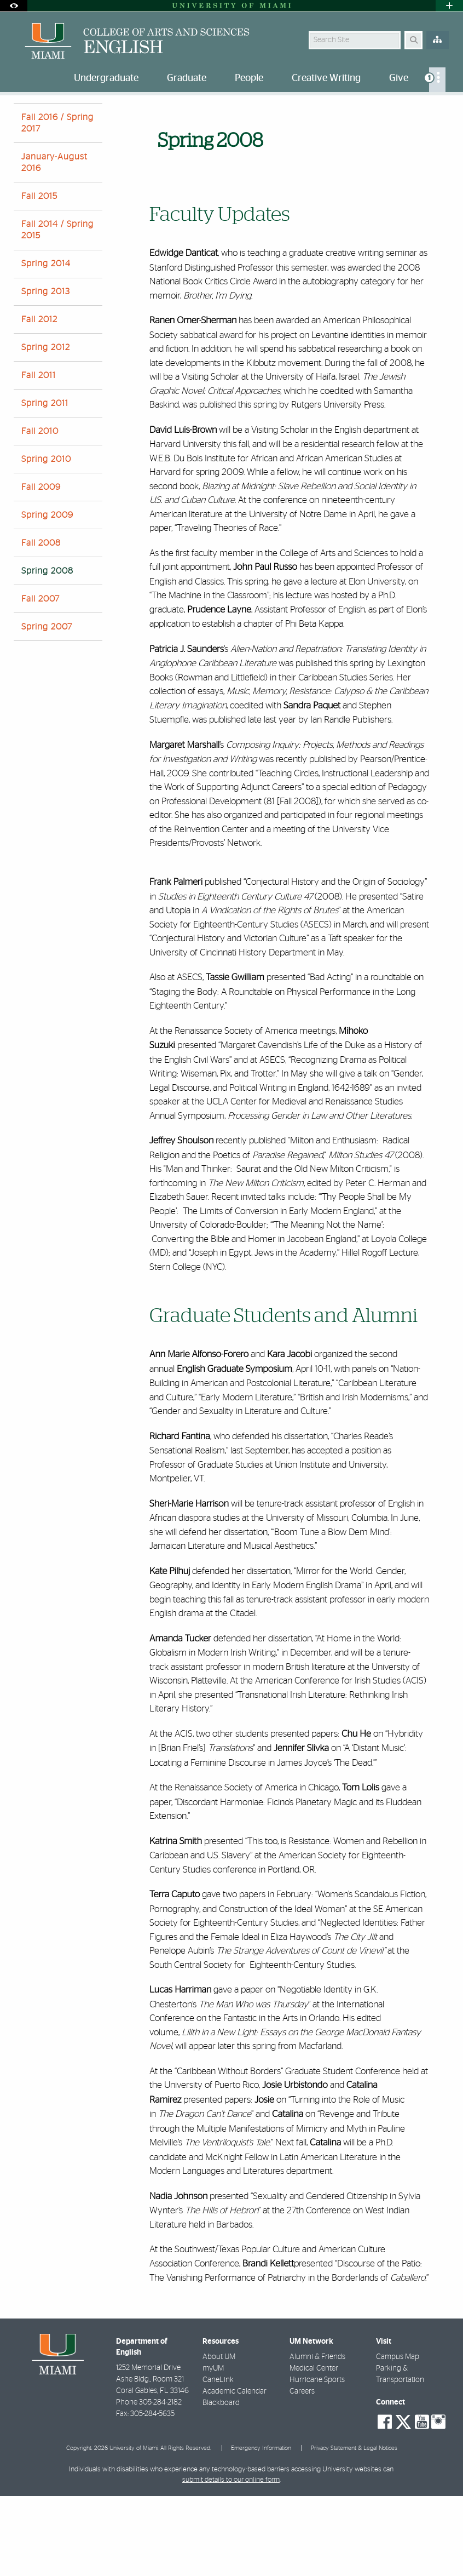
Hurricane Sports (317, 2460)
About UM (218, 2437)
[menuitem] (437, 79)
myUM (213, 2448)
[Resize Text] (422, 111)
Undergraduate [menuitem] (106, 78)
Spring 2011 (44, 483)
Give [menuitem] (398, 78)
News (57, 118)
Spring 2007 (46, 706)
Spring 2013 (45, 371)
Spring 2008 (100, 118)
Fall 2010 (40, 511)
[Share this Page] (444, 111)
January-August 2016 (54, 242)
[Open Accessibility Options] (13, 6)
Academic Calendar (234, 2471)
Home (23, 118)
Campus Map (397, 2437)
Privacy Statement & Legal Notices (354, 2528)
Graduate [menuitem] (186, 78)
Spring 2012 (45, 427)
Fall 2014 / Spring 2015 (57, 310)
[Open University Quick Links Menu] (449, 6)
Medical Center (314, 2448)
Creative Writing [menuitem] (326, 78)
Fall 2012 (39, 399)
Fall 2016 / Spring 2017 (57, 203)
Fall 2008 (41, 623)
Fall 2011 (38, 455)
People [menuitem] (249, 78)
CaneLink (218, 2460)
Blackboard (221, 2483)
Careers (302, 2471)
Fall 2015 (39, 276)
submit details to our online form (231, 2559)
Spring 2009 (47, 595)
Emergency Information (261, 2528)
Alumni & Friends (317, 2437)
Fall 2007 (40, 678)
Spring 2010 (46, 539)
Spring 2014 (46, 343)
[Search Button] (413, 40)
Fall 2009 (41, 567)
